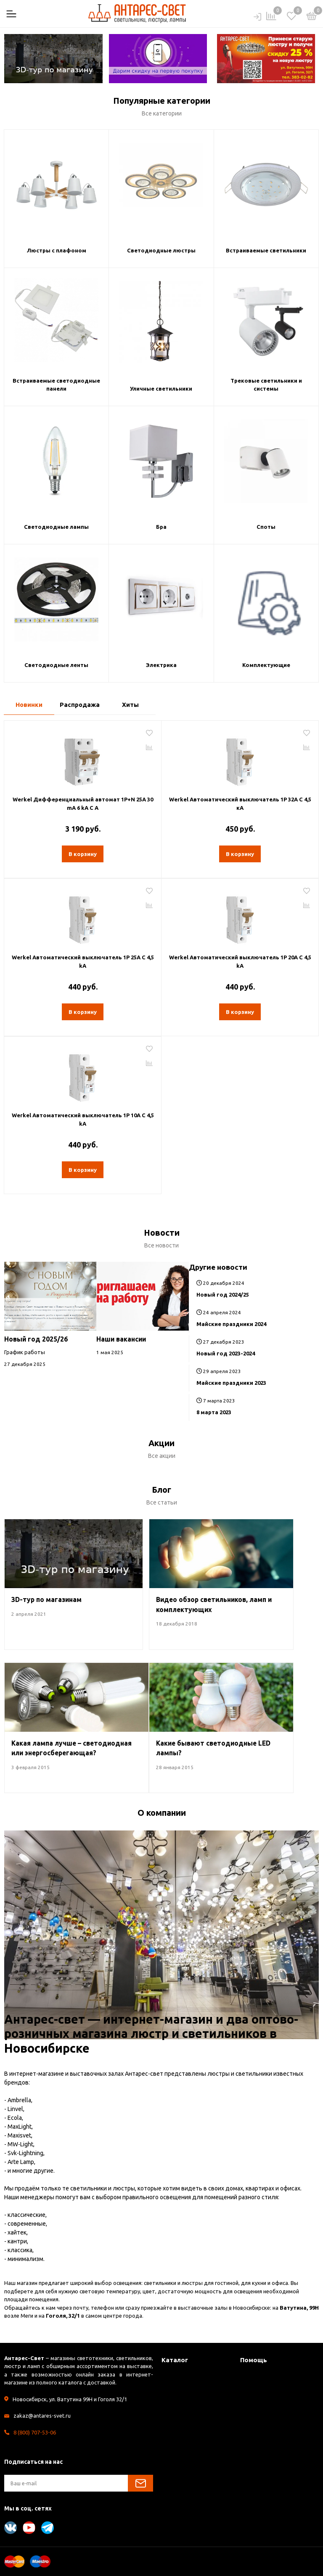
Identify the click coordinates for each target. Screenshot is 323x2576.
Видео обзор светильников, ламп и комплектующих (214, 1604)
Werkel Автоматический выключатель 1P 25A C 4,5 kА (83, 961)
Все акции (161, 1455)
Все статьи (161, 1502)
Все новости (161, 1245)
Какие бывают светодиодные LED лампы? (213, 1748)
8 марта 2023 (213, 1412)
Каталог (175, 2359)
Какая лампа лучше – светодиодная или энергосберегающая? (71, 1748)
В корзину (83, 854)
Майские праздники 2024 (231, 1324)
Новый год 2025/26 (36, 1339)
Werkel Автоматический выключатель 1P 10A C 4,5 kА (83, 1119)
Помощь (253, 2359)
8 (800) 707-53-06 (34, 2432)
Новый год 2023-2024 (225, 1353)
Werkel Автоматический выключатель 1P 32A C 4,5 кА (240, 803)
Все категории (162, 113)
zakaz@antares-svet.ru (42, 2415)
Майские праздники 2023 (231, 1383)
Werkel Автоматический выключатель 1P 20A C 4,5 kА (240, 961)
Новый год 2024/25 (222, 1294)
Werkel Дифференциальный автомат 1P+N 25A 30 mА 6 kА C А (83, 803)
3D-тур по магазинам (46, 1599)
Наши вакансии (121, 1339)
